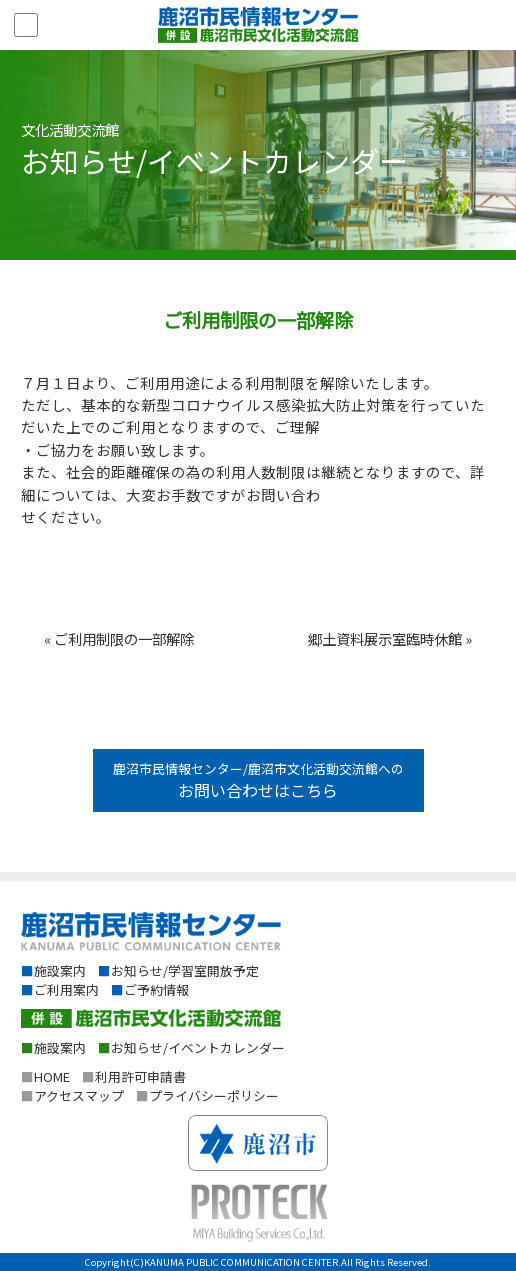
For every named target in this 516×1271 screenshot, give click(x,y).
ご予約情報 (150, 989)
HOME (45, 1076)
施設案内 (53, 970)
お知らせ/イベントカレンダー (191, 1047)
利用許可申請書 (134, 1076)
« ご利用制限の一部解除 (119, 638)
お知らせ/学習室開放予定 (178, 970)
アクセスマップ (72, 1095)
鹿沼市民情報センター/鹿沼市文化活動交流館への (258, 780)
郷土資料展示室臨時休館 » (390, 638)
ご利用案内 (60, 989)
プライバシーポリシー (207, 1095)
